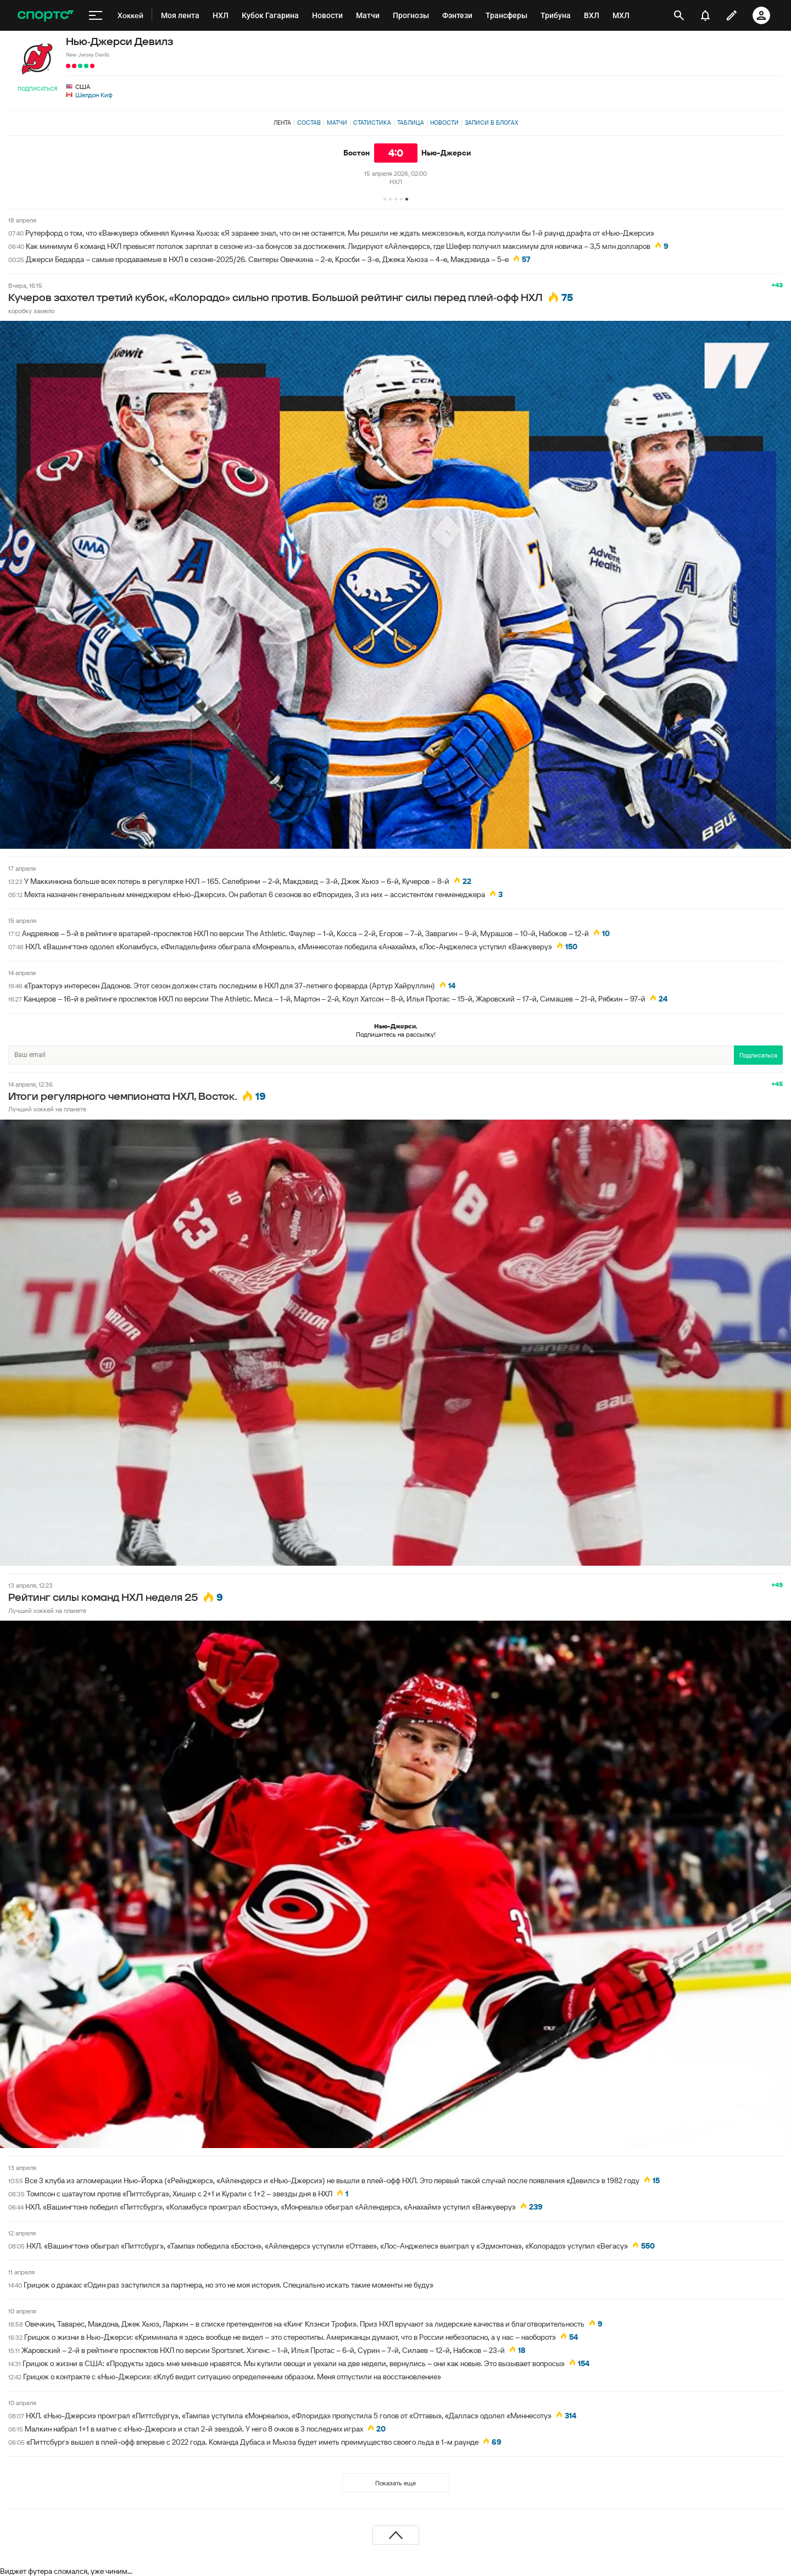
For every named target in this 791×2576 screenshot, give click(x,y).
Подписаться (37, 88)
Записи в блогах (491, 122)
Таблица (410, 122)
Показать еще (395, 2483)
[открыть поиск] (679, 15)
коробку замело (31, 311)
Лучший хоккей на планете (47, 1109)
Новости (444, 122)
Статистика (372, 122)
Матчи (337, 122)
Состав (309, 122)
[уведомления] (705, 15)
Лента (282, 122)
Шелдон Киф (94, 95)
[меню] (95, 15)
